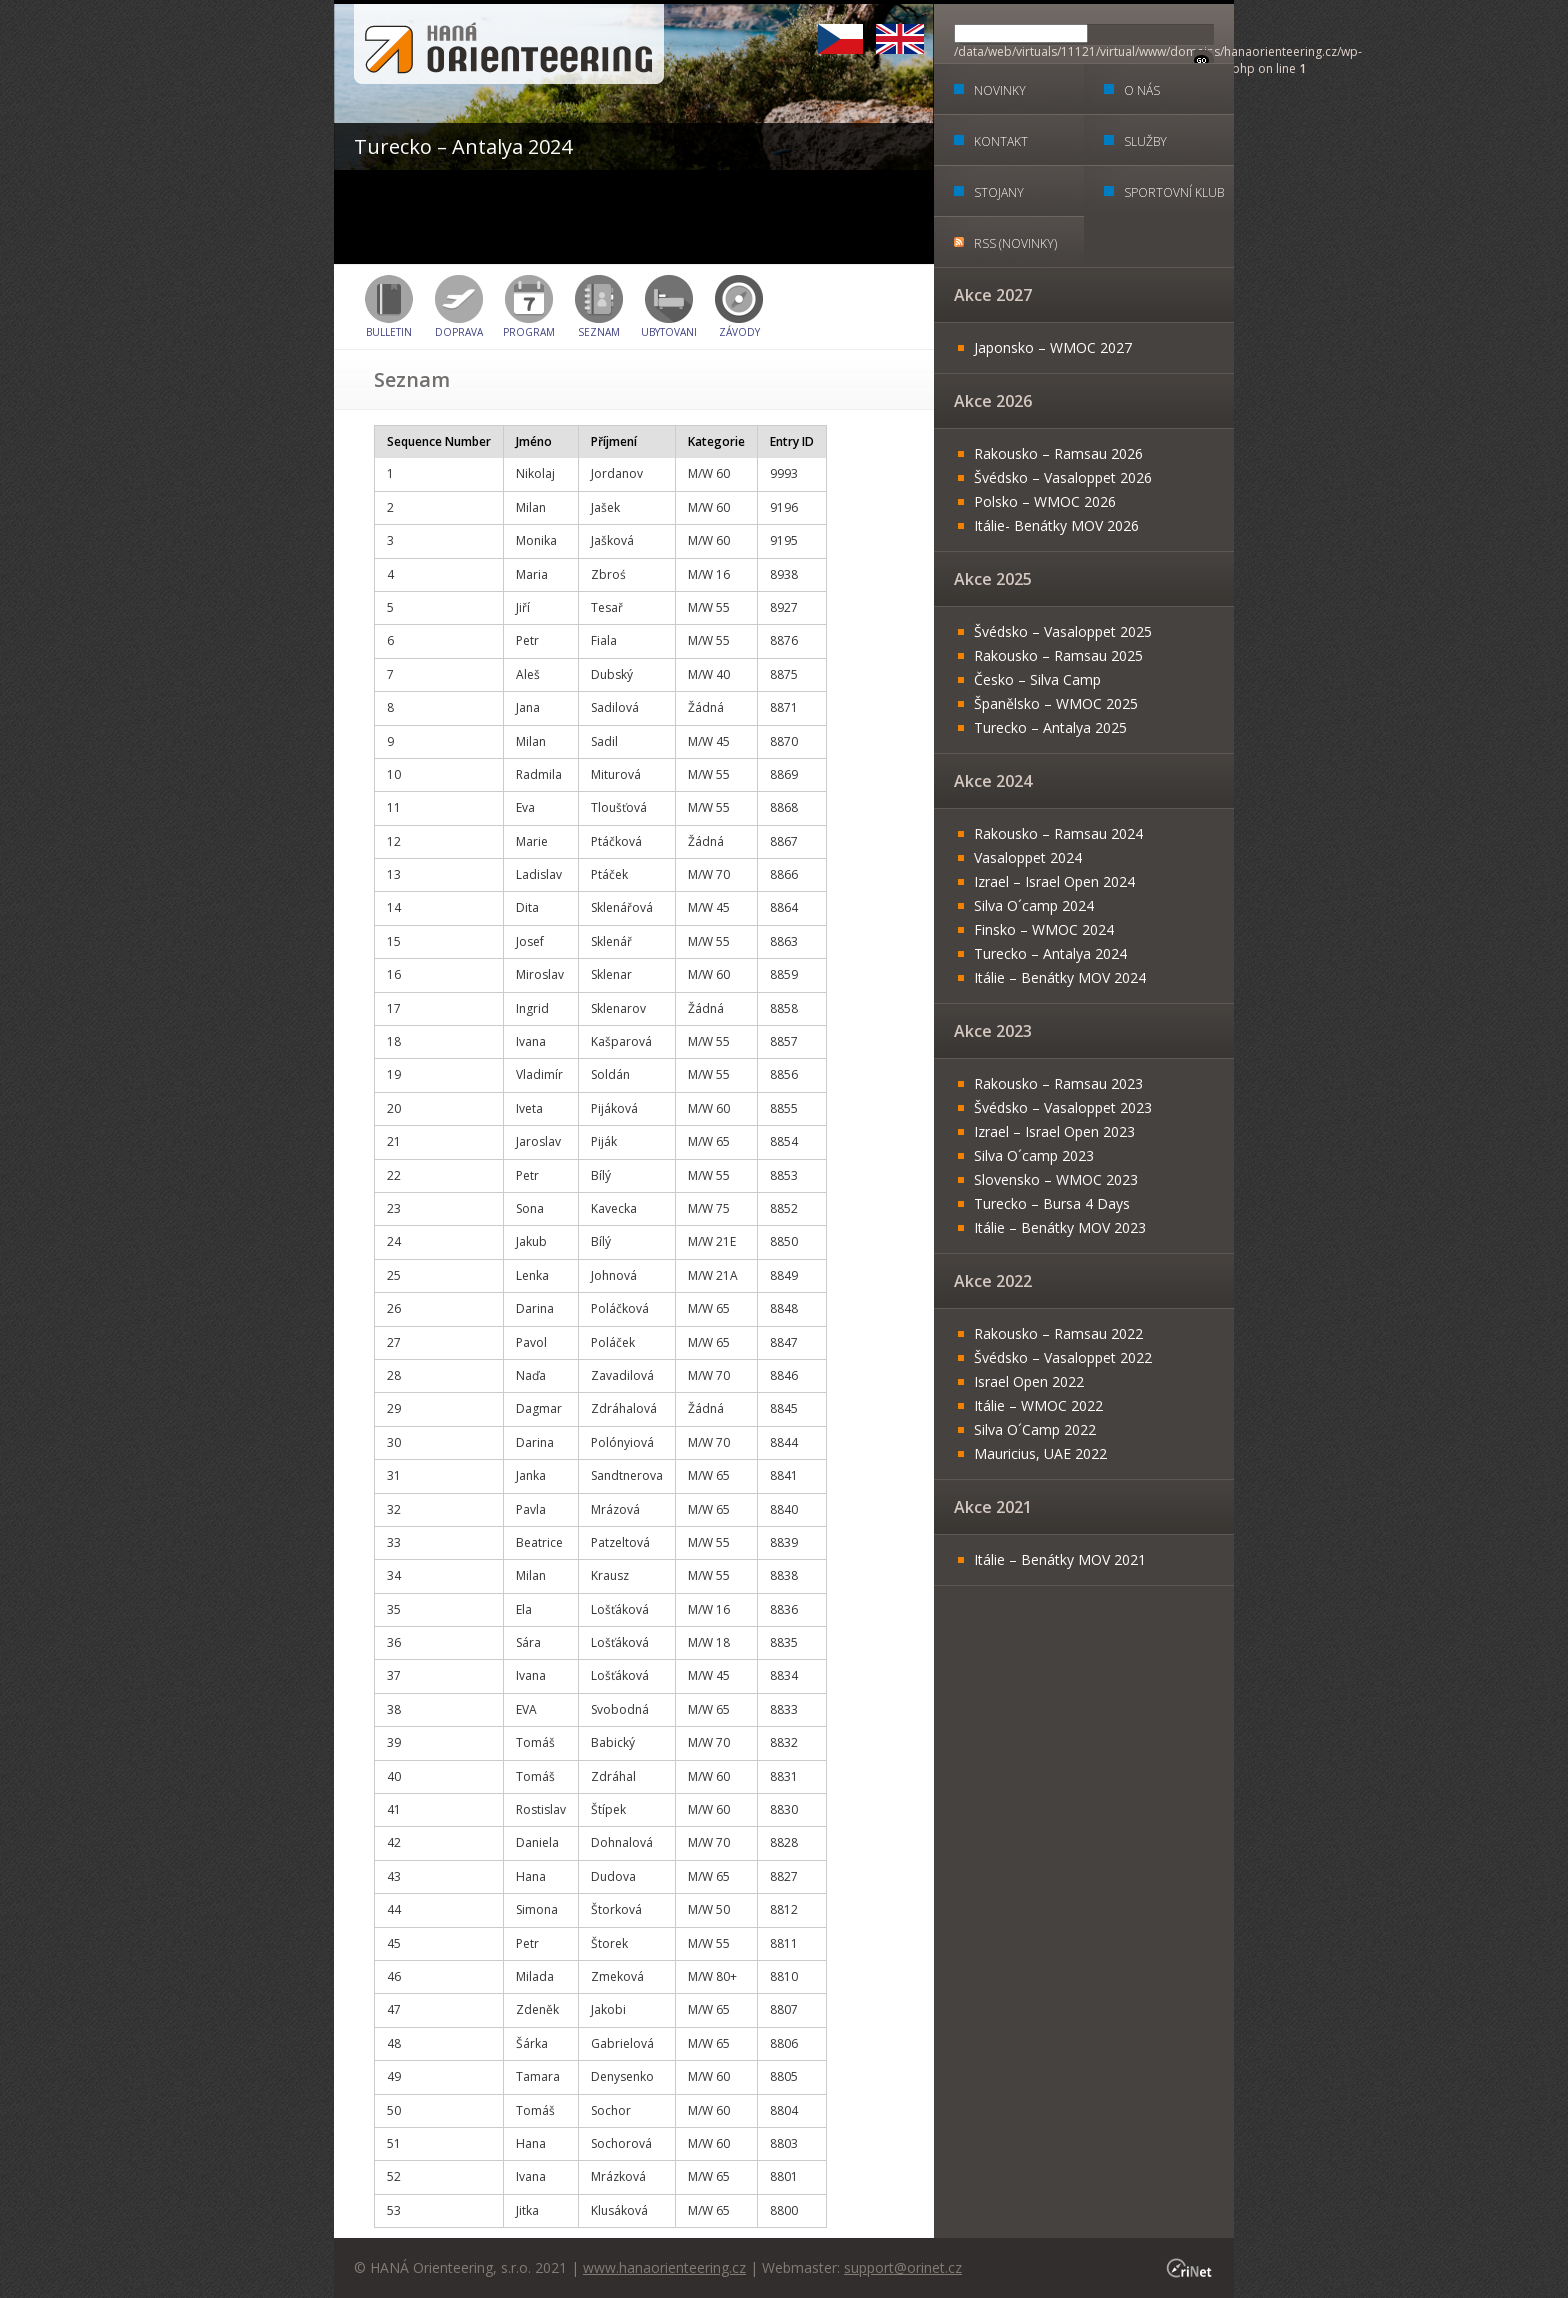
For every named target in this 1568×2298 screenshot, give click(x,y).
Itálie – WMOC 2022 (1038, 1405)
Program (529, 332)
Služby (1145, 141)
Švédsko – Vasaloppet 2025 (1063, 631)
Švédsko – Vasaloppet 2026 (1063, 477)
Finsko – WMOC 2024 (1044, 929)
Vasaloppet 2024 (1028, 857)
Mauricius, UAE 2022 (1040, 1453)
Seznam (599, 332)
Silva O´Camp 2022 (1035, 1429)
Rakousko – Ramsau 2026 (1058, 453)
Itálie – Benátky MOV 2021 (1060, 1559)
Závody (739, 332)
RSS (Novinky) (1015, 243)
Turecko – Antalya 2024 (1050, 953)
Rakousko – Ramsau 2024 (1058, 833)
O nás (1142, 90)
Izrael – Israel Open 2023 (1054, 1131)
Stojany (999, 192)
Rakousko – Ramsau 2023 (1058, 1083)
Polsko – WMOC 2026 (1045, 501)
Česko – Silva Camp (1037, 679)
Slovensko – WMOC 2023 (1056, 1179)
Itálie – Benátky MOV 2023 (1060, 1227)
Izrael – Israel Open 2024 (1054, 881)
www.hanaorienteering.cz (664, 2267)
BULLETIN (389, 332)
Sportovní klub (1174, 192)
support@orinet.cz (903, 2267)
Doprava (459, 332)
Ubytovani (669, 332)
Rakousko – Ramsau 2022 (1058, 1333)
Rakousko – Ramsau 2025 (1058, 655)
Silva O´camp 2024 (1034, 905)
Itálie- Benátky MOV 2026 (1056, 525)
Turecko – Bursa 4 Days (1052, 1203)
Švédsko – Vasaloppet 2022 (1063, 1357)
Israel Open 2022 (1029, 1381)
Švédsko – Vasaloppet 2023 (1063, 1107)
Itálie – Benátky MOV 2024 (1060, 977)
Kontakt (1001, 141)
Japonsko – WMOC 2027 (1053, 347)
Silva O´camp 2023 (1034, 1155)
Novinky (1000, 90)
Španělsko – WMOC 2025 (1056, 703)
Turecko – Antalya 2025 (1050, 727)
